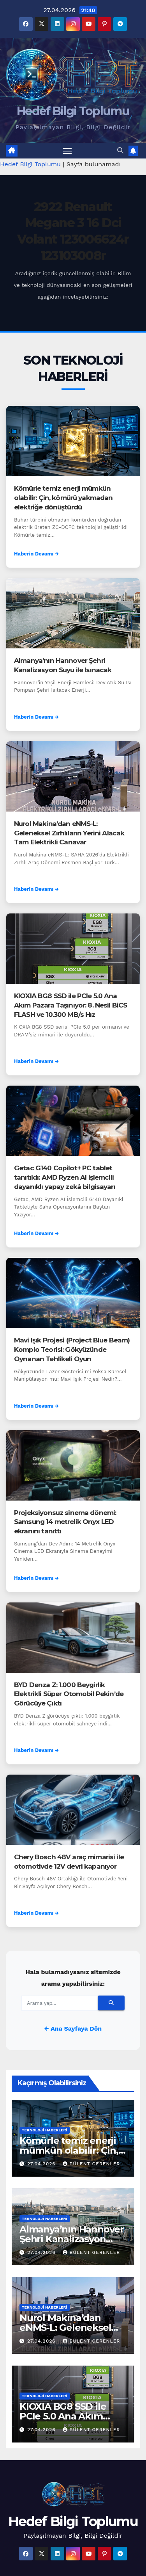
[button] (120, 150)
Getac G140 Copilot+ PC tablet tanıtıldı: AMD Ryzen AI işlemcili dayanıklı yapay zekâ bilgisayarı (64, 1177)
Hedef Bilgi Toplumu (73, 111)
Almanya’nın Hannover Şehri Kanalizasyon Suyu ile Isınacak (71, 2239)
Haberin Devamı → (36, 554)
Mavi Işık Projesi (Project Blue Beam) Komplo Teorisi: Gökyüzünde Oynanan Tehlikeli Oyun (72, 1349)
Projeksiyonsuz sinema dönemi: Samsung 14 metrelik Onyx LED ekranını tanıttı (65, 1522)
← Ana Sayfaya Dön (73, 2028)
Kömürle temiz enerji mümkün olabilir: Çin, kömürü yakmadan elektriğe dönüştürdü (63, 497)
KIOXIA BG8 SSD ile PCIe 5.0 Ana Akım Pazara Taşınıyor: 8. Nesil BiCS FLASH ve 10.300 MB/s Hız (70, 1005)
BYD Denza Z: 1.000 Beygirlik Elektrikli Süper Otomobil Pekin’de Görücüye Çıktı (68, 1694)
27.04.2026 (42, 2164)
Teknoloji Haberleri (44, 2130)
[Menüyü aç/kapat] (67, 150)
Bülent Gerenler (91, 2164)
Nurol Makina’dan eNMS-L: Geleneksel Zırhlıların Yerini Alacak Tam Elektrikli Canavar (69, 833)
